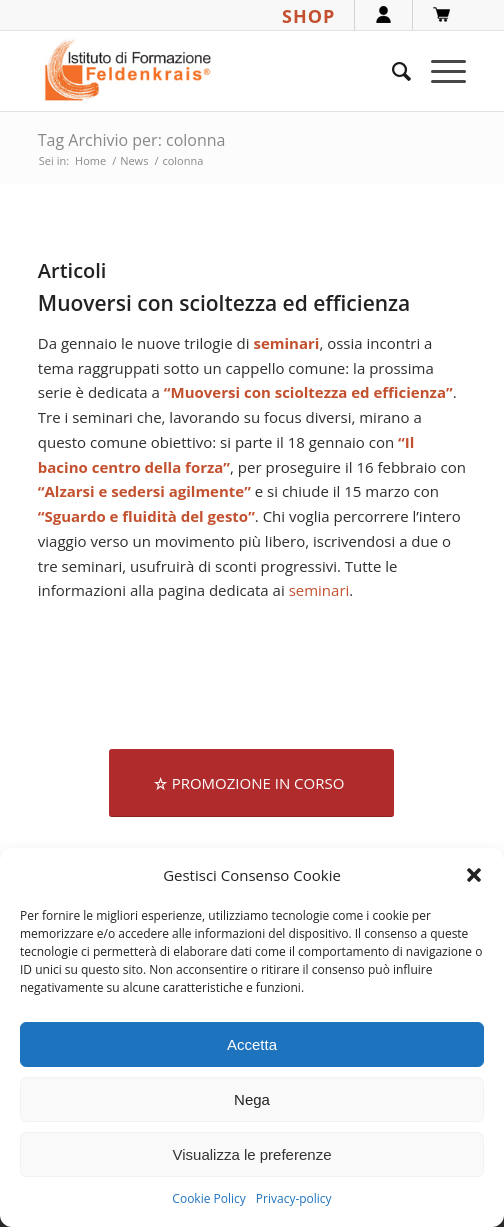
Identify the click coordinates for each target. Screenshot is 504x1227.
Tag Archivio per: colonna (132, 140)
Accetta (252, 1044)
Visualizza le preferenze (252, 1154)
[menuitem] (391, 71)
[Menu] (438, 71)
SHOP (308, 16)
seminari (319, 590)
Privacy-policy (294, 1198)
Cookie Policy (208, 1198)
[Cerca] (391, 71)
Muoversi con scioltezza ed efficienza (224, 303)
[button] (474, 875)
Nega (252, 1099)
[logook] (209, 71)
